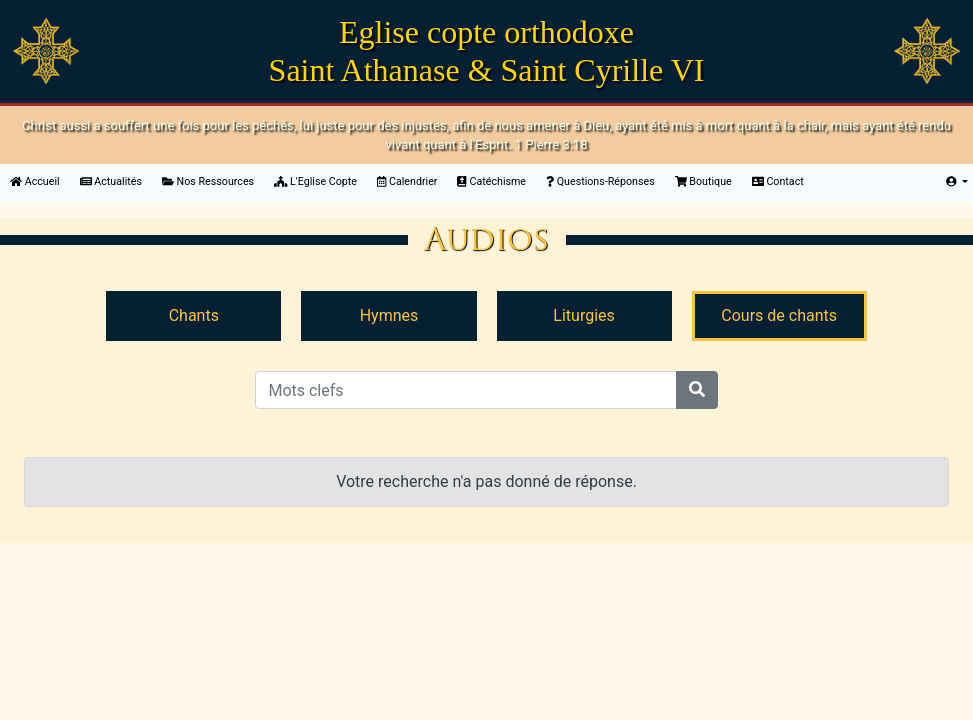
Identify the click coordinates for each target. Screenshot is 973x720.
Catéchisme (491, 181)
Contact (778, 181)
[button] (957, 182)
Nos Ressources (208, 181)
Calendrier (407, 181)
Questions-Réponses (600, 181)
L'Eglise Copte (315, 181)
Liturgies (583, 315)
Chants (194, 315)
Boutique (703, 181)
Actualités (111, 181)
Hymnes (389, 315)
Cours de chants (779, 315)
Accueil (40, 180)
